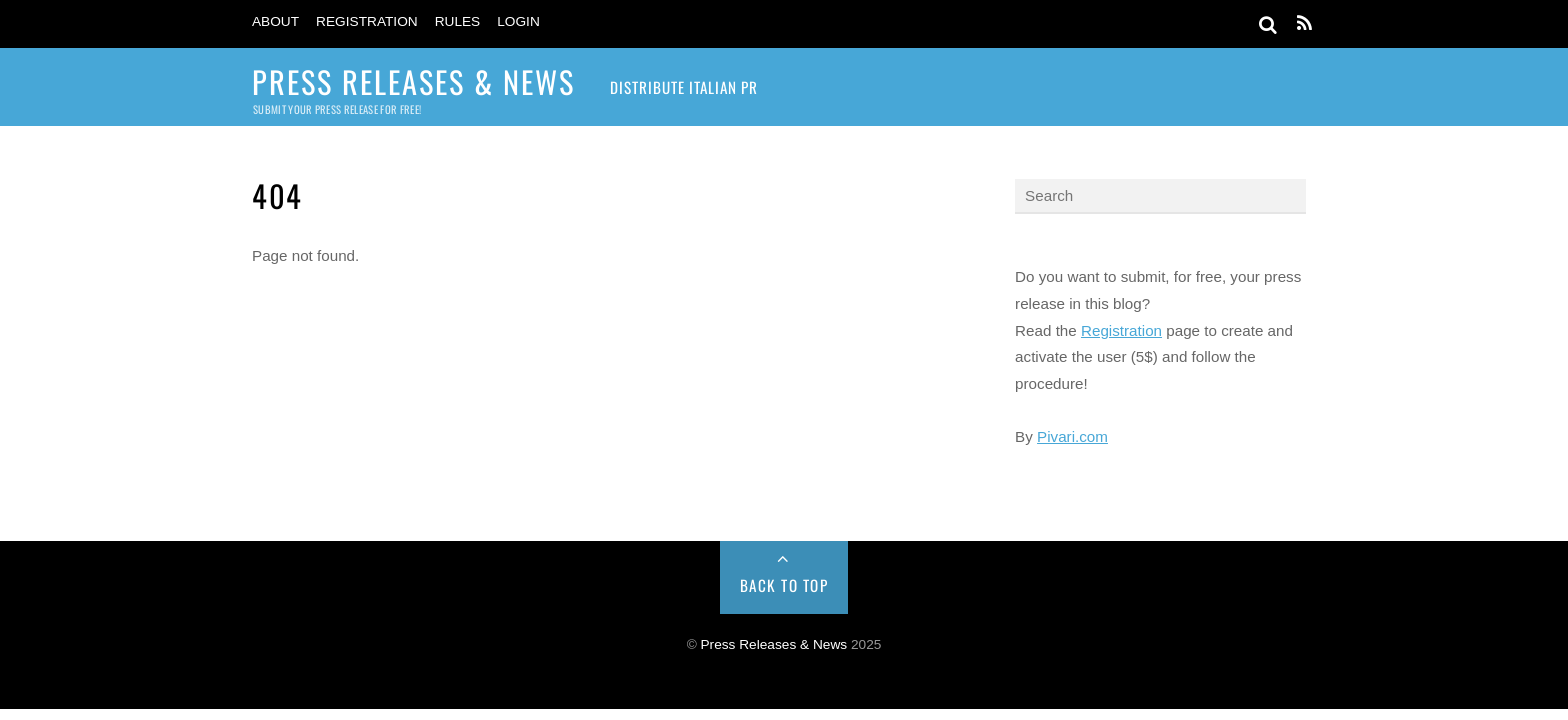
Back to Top (784, 585)
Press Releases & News (774, 644)
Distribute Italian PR (684, 87)
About (275, 21)
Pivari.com (1072, 436)
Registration (367, 21)
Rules (458, 21)
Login (518, 21)
